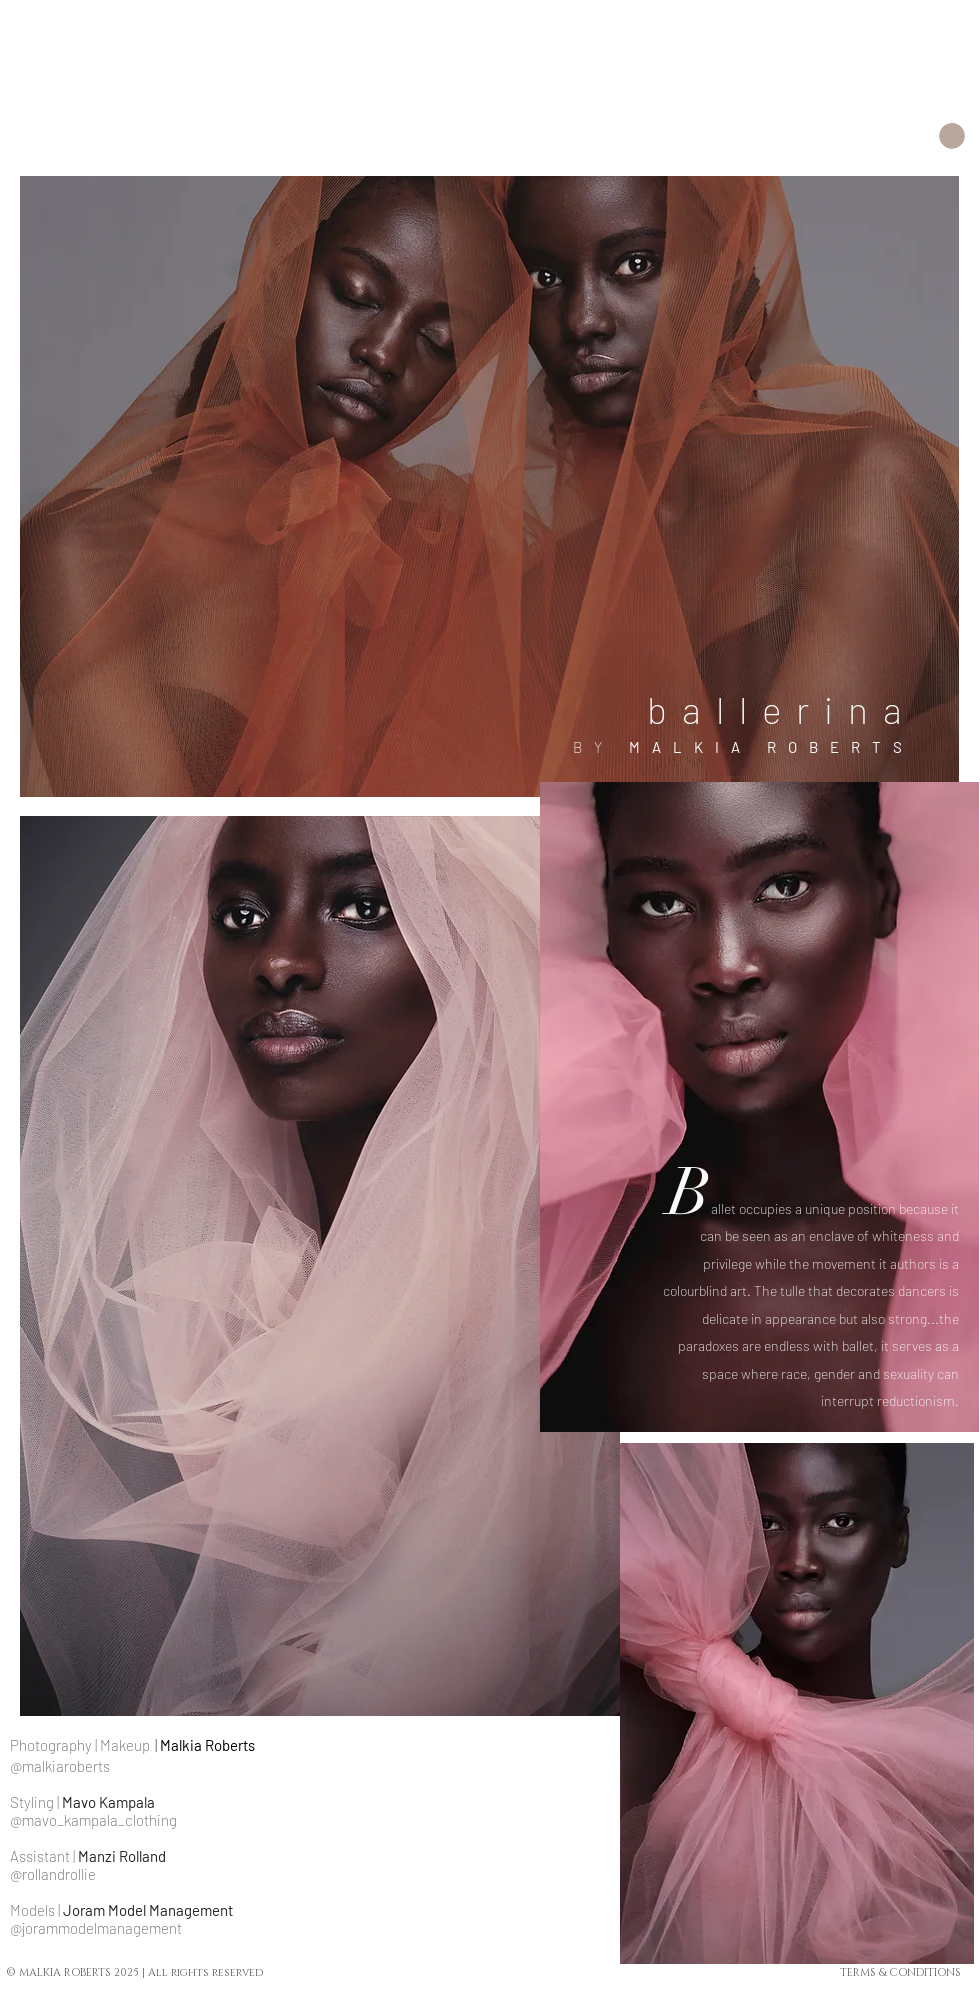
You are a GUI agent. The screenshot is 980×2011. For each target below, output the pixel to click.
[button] (952, 136)
